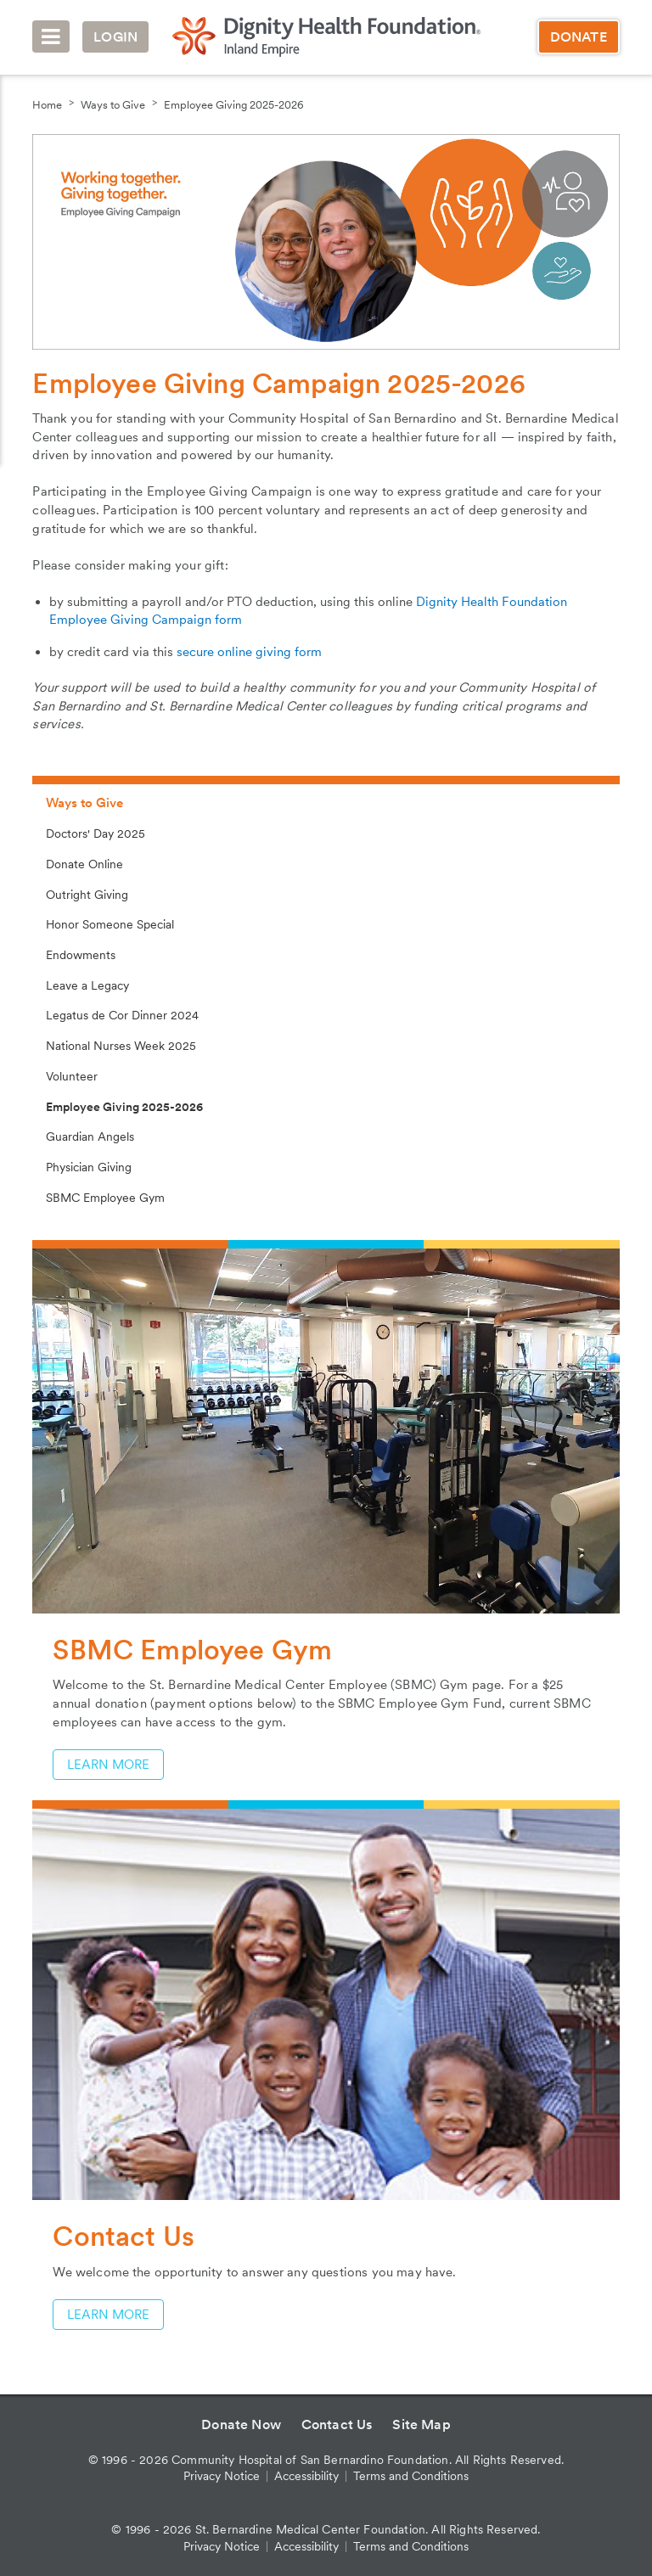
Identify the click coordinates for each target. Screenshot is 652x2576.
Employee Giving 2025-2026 (234, 104)
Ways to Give (113, 104)
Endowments (80, 955)
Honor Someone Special (110, 924)
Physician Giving (89, 1167)
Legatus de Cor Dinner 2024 (122, 1015)
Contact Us (337, 2424)
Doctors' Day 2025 (95, 833)
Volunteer (72, 1076)
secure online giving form (249, 651)
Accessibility (306, 2476)
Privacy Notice (221, 2476)
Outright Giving (87, 894)
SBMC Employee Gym (105, 1197)
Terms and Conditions (411, 2476)
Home (47, 104)
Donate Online (84, 864)
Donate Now (241, 2424)
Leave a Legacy (87, 985)
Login (115, 37)
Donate (578, 37)
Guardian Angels (90, 1136)
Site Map (421, 2424)
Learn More (108, 1764)
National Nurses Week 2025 (121, 1045)
